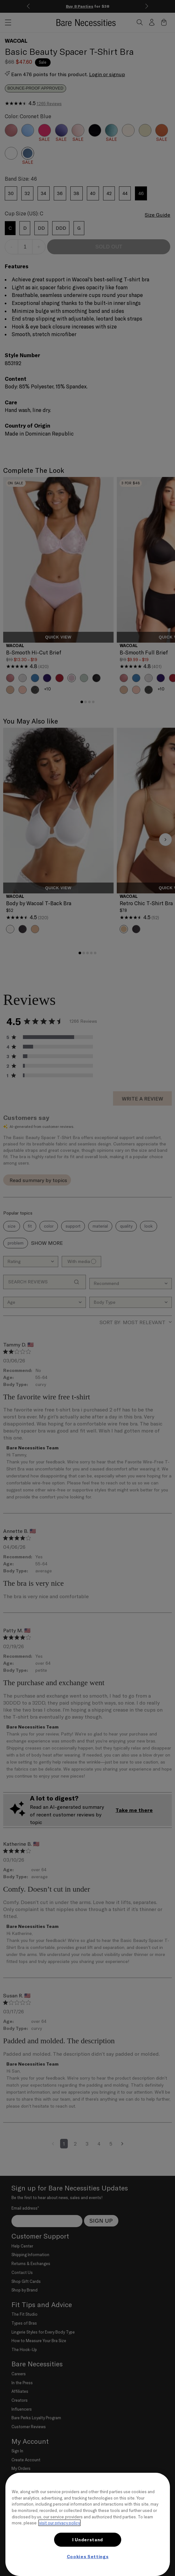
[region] (87, 2524)
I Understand (87, 2539)
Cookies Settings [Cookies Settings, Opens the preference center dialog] (88, 2556)
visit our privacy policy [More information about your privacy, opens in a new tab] (59, 2522)
